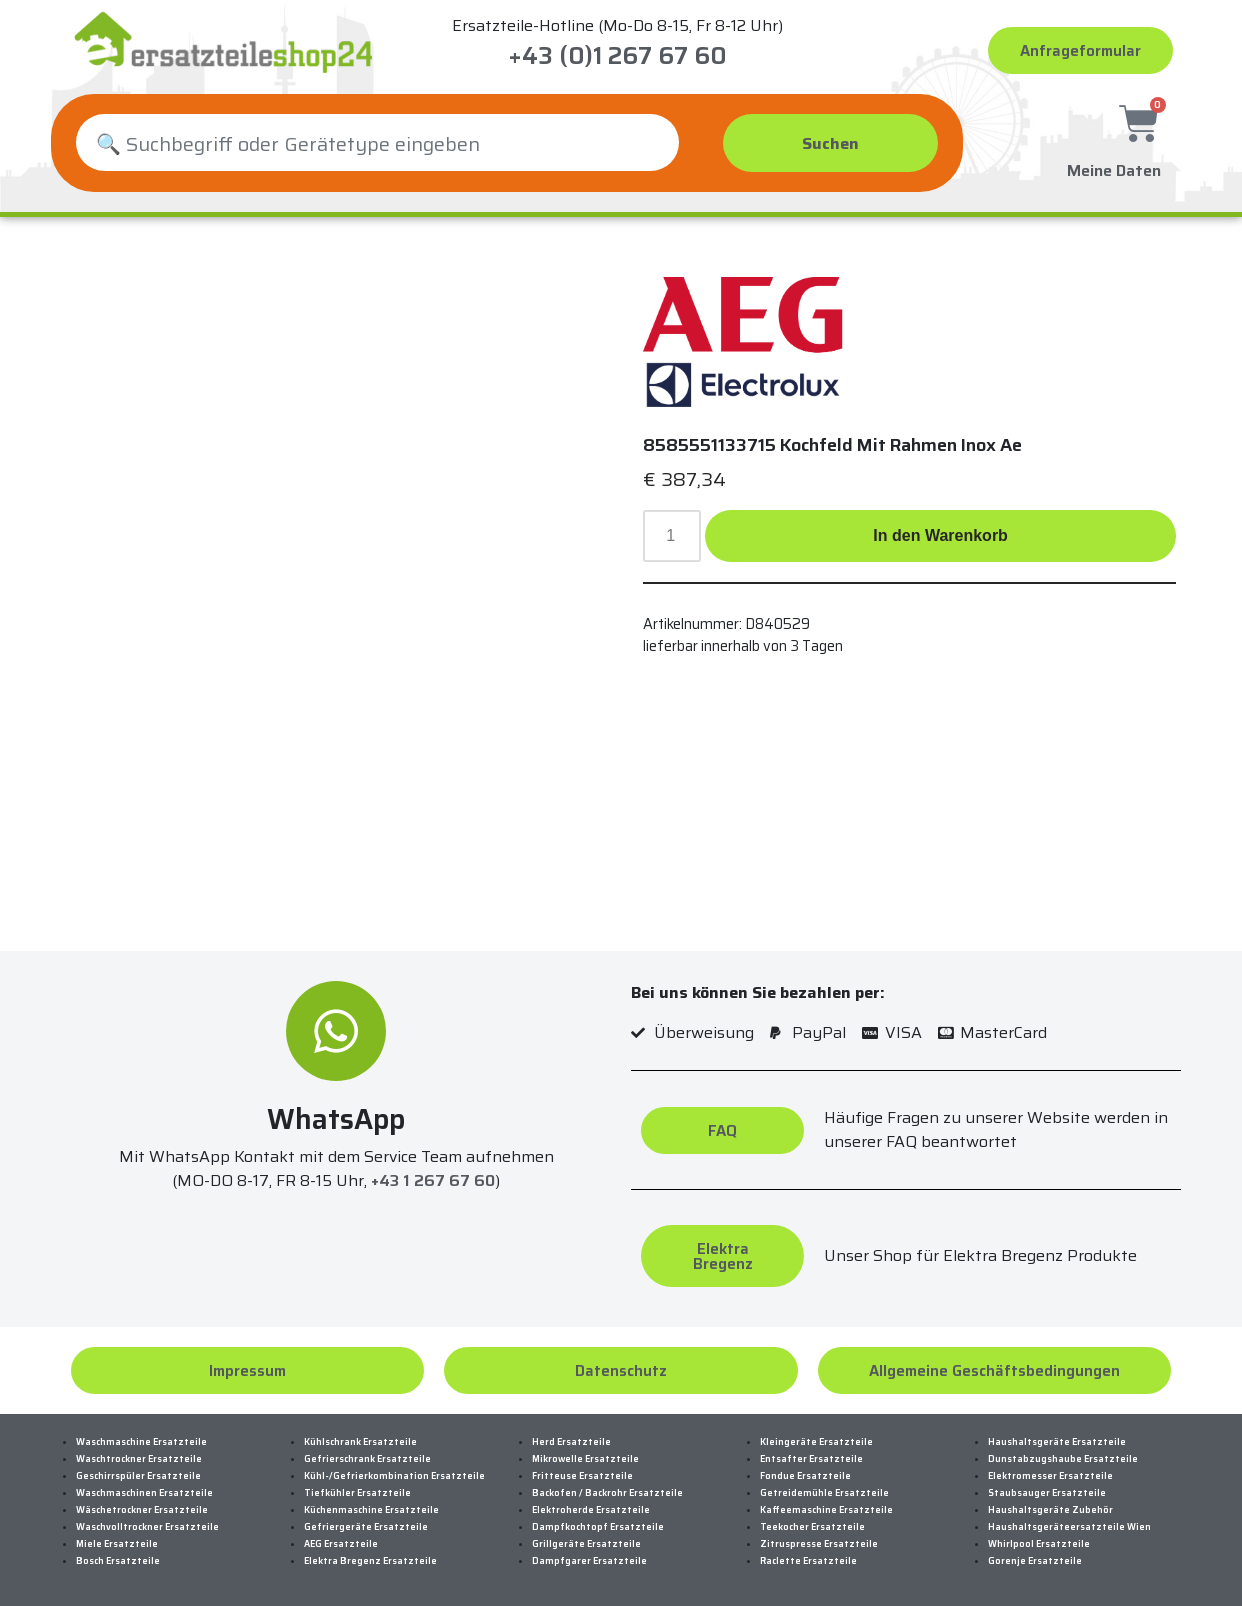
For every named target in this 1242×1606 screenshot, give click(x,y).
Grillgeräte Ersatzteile (586, 1544)
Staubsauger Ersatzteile (1047, 1493)
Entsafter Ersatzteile (811, 1459)
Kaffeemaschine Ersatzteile (826, 1510)
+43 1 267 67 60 (433, 1180)
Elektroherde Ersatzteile (591, 1510)
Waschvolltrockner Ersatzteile (147, 1527)
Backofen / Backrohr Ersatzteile (607, 1493)
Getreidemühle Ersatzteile (824, 1493)
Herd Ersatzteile (571, 1442)
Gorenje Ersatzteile (1035, 1561)
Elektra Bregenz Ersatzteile (370, 1561)
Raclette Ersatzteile (808, 1561)
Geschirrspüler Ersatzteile (138, 1476)
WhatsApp (336, 1119)
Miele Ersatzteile (117, 1544)
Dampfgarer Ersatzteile (589, 1561)
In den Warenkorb (940, 535)
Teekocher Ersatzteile (812, 1527)
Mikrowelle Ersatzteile (585, 1459)
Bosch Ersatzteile (118, 1561)
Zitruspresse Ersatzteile (819, 1544)
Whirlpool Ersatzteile (1039, 1544)
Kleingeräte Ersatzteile (816, 1442)
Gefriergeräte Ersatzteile (366, 1527)
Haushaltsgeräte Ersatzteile (1057, 1442)
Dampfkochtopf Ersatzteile (598, 1527)
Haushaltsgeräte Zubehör (1050, 1510)
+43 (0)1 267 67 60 (617, 56)
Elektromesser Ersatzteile (1050, 1476)
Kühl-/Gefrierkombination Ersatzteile (394, 1476)
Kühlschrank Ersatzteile (360, 1442)
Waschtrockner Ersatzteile (139, 1459)
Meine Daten (1114, 167)
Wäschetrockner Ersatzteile (142, 1510)
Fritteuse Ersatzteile (582, 1476)
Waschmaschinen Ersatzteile (144, 1493)
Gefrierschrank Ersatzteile (367, 1459)
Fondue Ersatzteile (805, 1476)
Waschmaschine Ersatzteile (141, 1442)
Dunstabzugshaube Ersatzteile (1063, 1459)
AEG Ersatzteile (341, 1544)
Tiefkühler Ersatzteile (357, 1493)
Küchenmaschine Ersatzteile (371, 1510)
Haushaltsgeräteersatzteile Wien (1069, 1527)
